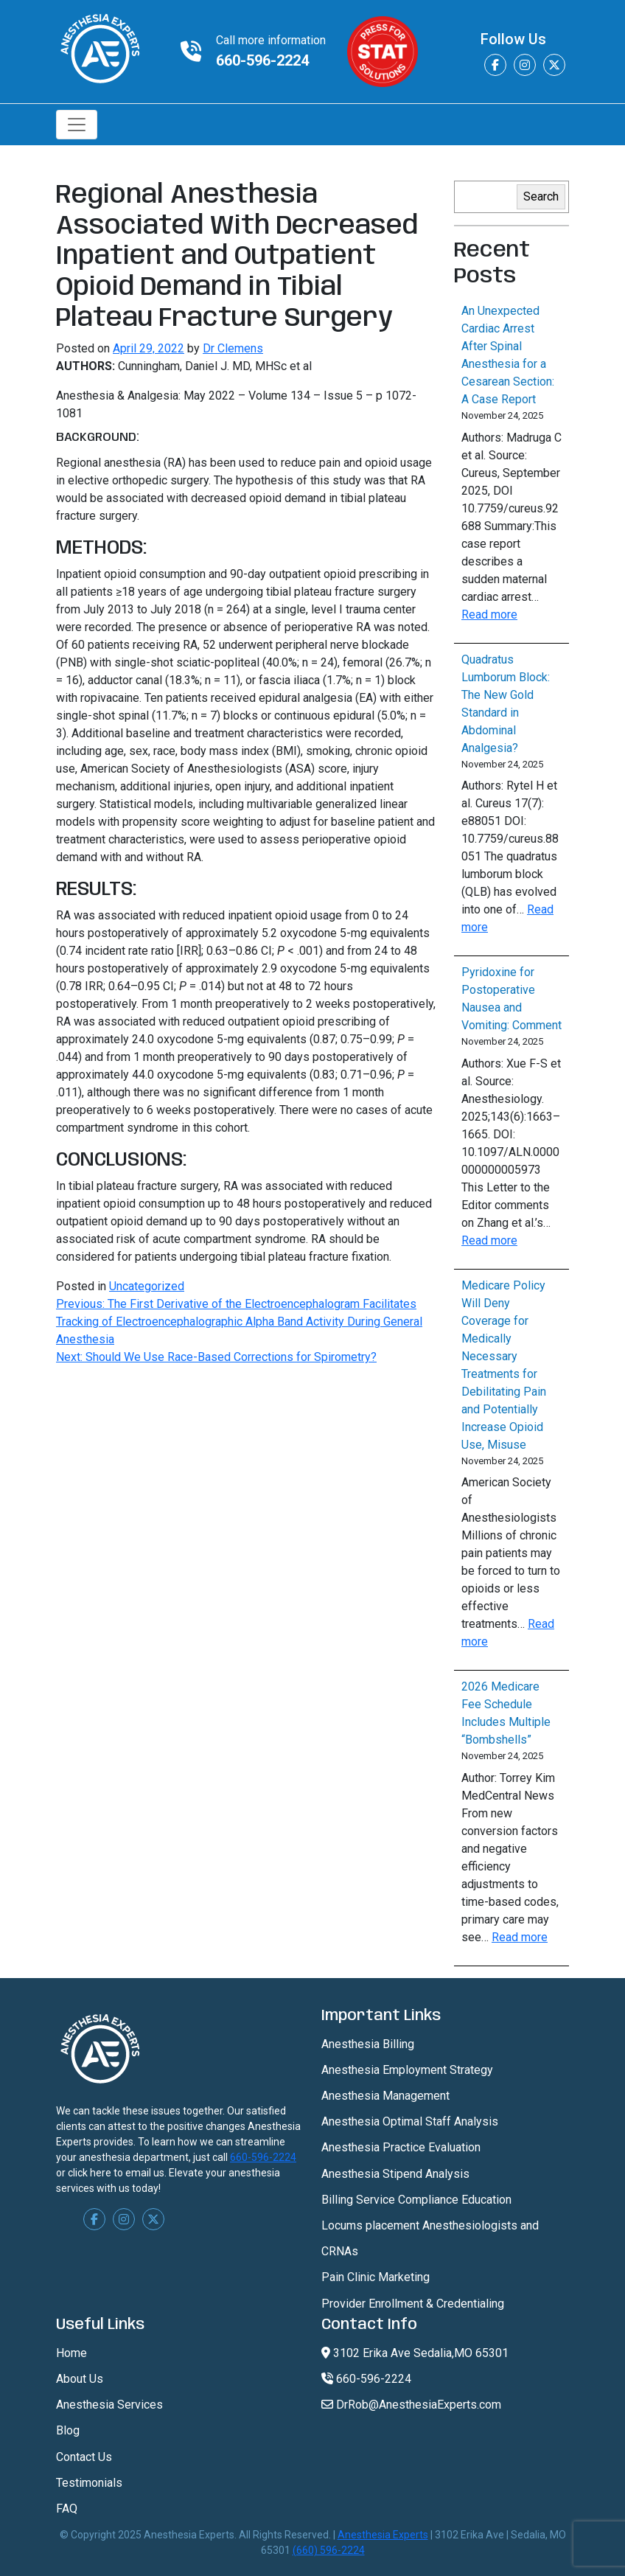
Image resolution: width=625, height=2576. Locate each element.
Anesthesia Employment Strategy (407, 2070)
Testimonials (89, 2483)
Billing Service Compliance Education (416, 2200)
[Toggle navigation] (76, 124)
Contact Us (84, 2457)
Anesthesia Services (109, 2405)
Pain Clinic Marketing (375, 2277)
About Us (79, 2379)
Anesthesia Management (385, 2096)
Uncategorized (146, 1286)
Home (71, 2353)
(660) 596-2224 (329, 2550)
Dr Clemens (233, 348)
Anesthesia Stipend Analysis (395, 2174)
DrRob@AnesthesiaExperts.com (411, 2405)
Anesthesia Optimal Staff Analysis (409, 2121)
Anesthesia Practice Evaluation (401, 2147)
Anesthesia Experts (383, 2535)
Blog (68, 2430)
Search (541, 196)
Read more (489, 615)
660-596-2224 (262, 60)
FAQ (66, 2509)
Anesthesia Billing (367, 2044)
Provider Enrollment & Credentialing (412, 2304)
